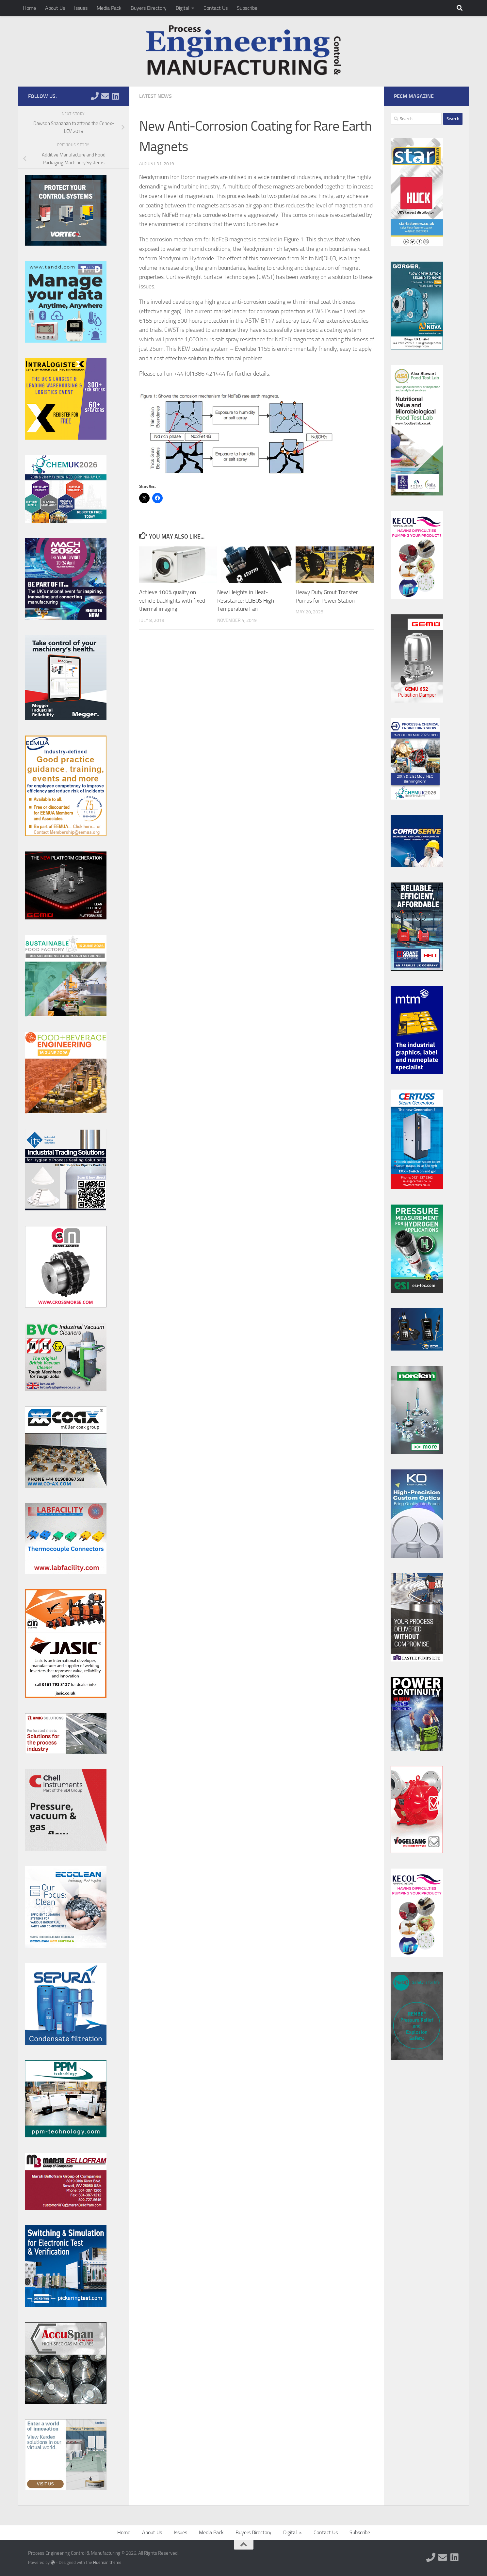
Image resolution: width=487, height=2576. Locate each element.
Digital (182, 8)
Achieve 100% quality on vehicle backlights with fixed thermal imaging (172, 600)
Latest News (155, 96)
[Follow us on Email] (105, 96)
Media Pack (109, 8)
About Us (55, 8)
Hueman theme (107, 2562)
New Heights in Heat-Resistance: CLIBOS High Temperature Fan (245, 600)
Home (29, 8)
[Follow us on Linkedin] (116, 96)
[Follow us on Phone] (95, 96)
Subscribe (247, 8)
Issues (81, 8)
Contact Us (215, 8)
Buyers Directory (149, 8)
